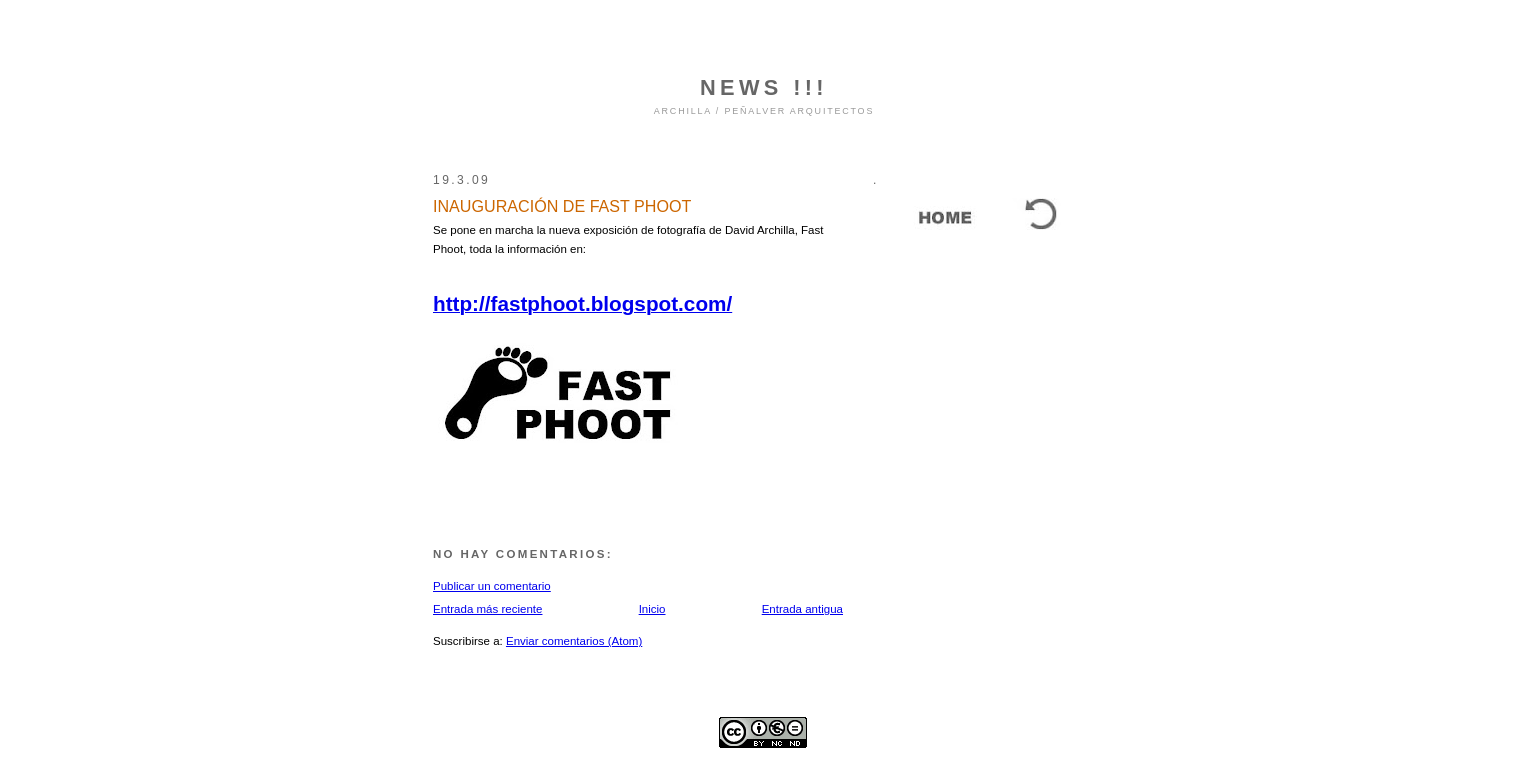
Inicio (652, 609)
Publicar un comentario (492, 586)
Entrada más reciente (487, 609)
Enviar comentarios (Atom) (574, 641)
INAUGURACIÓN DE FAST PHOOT (562, 206)
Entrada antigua (802, 609)
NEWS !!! (764, 87)
